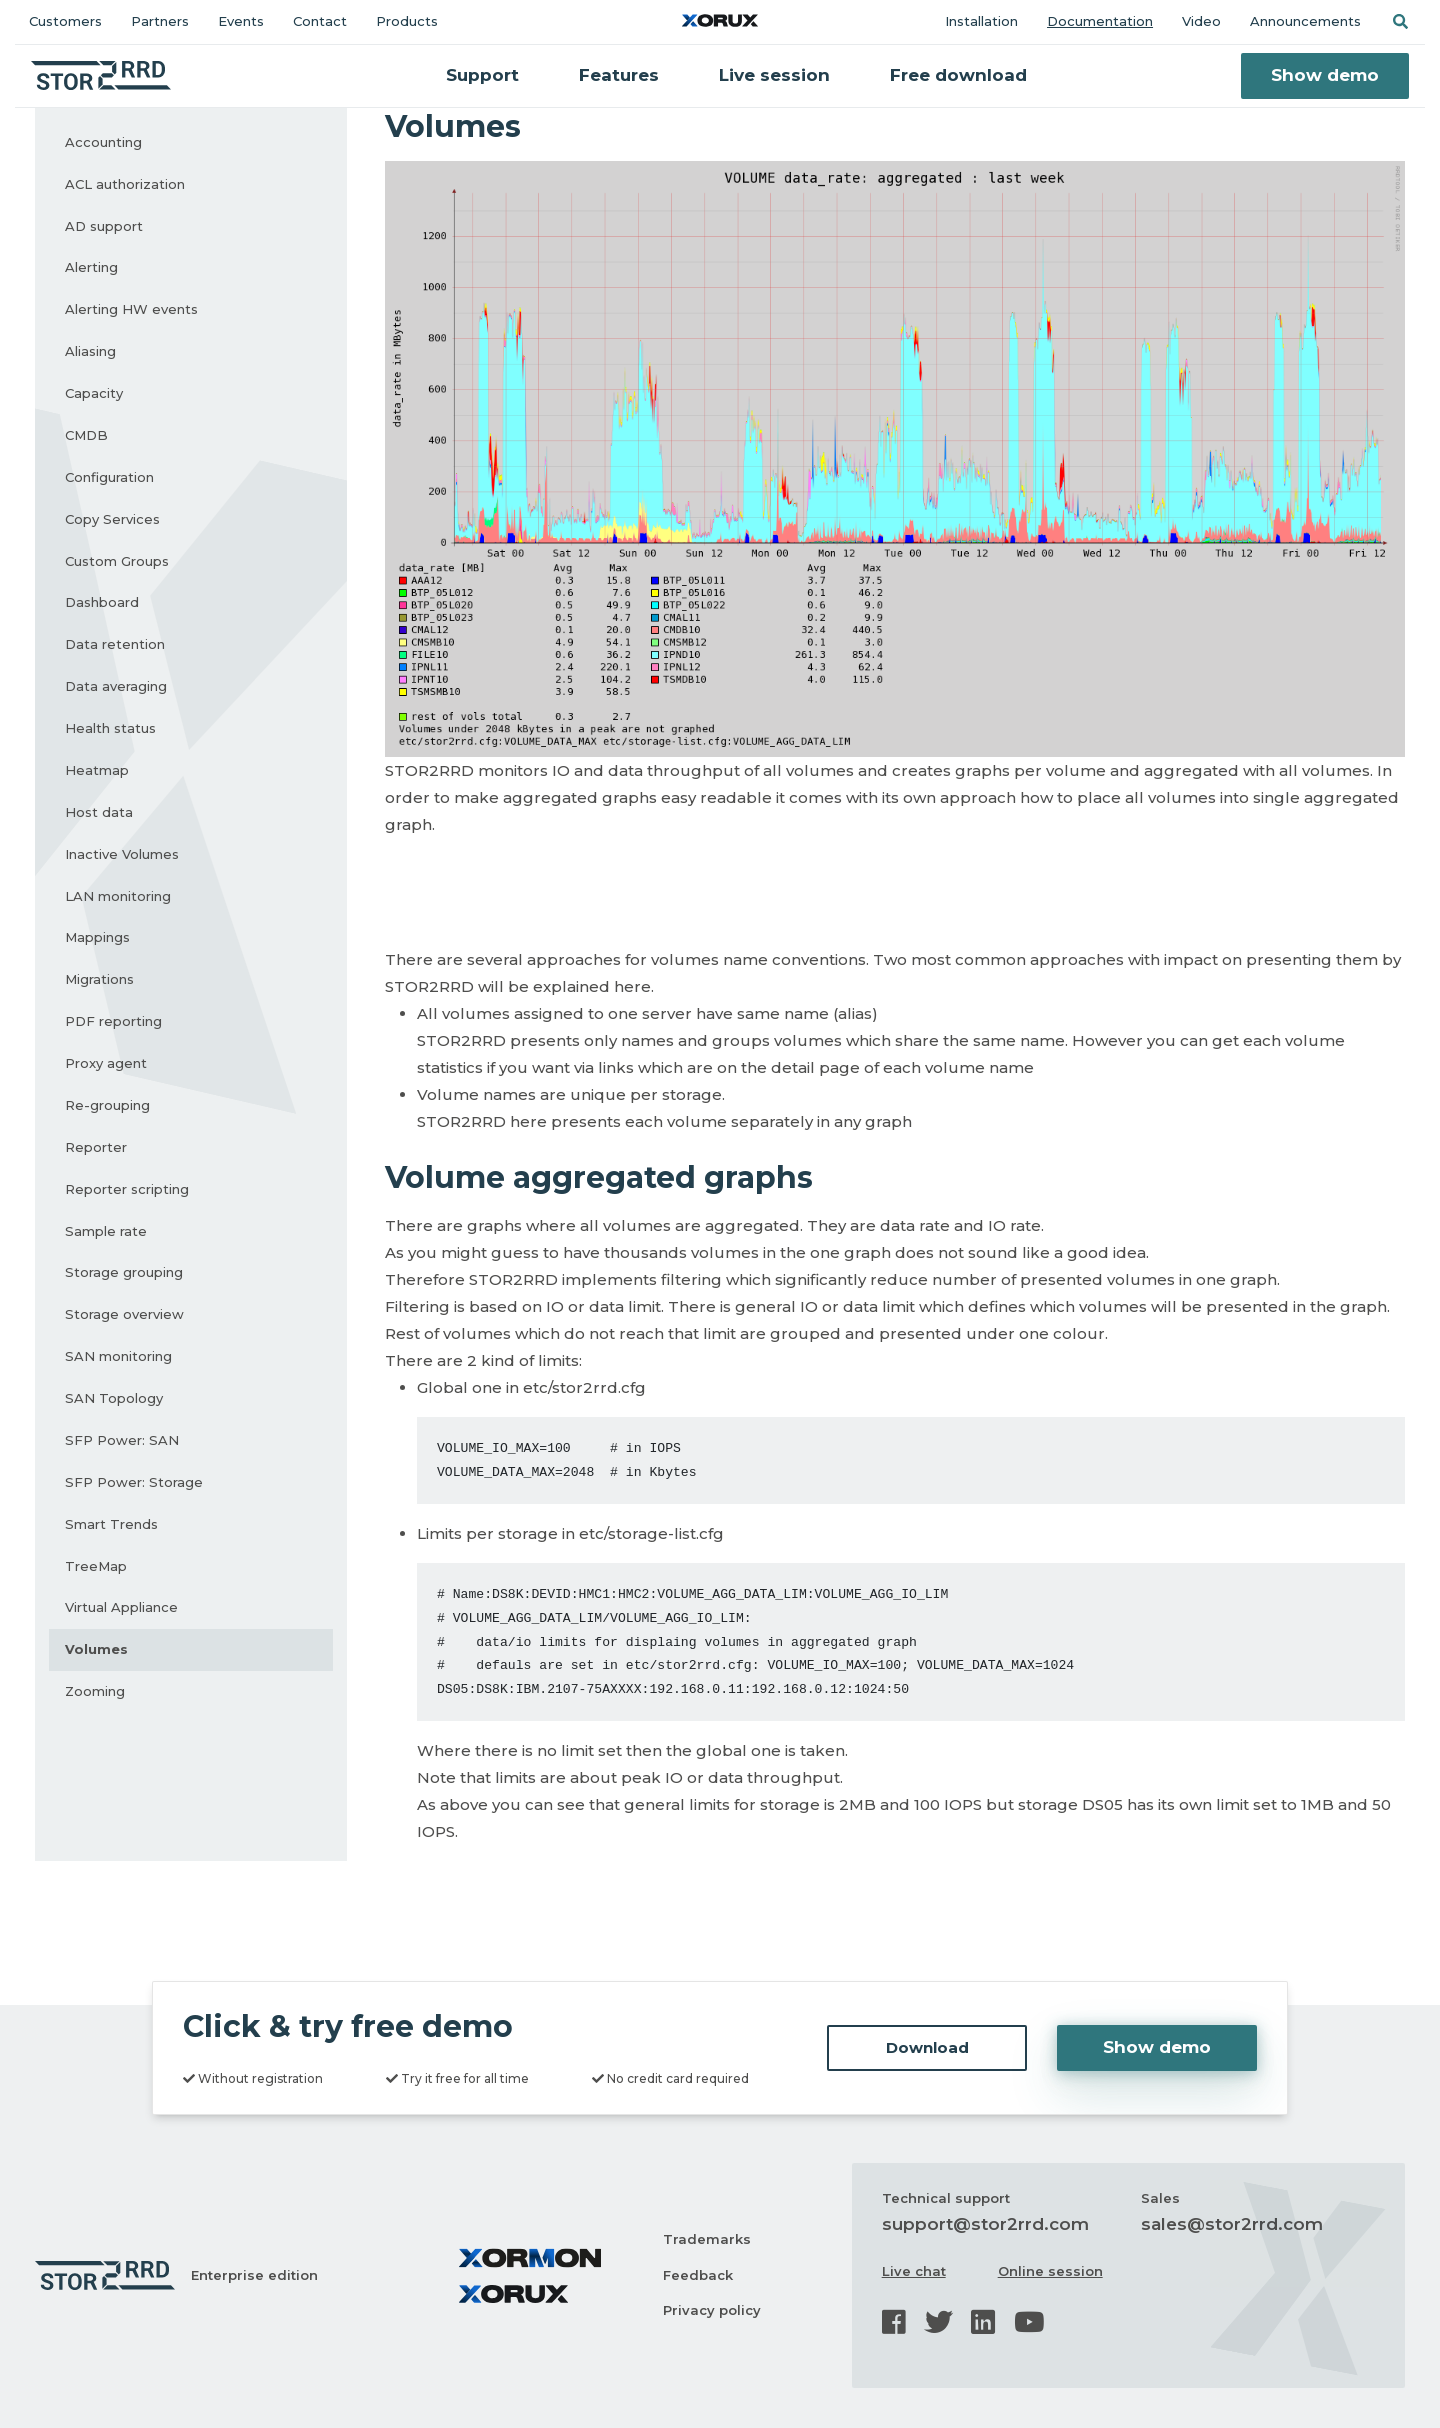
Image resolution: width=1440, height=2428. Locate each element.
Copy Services (112, 519)
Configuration (109, 477)
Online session (1050, 2271)
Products (407, 21)
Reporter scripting (127, 1189)
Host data (99, 812)
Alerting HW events (131, 309)
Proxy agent (106, 1063)
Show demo (1325, 75)
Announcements (1305, 21)
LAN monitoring (118, 896)
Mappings (97, 937)
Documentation (1100, 21)
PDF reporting (113, 1021)
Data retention (115, 644)
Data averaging (116, 686)
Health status (110, 728)
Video (1201, 21)
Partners (160, 21)
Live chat (914, 2271)
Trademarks (707, 2239)
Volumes (96, 1649)
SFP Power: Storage (134, 1482)
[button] (1400, 21)
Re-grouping (107, 1105)
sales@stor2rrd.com (1232, 2224)
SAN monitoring (118, 1356)
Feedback (698, 2275)
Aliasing (90, 351)
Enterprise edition (254, 2275)
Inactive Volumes (122, 854)
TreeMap (96, 1566)
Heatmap (97, 770)
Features (619, 75)
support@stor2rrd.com (985, 2224)
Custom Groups (117, 561)
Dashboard (102, 602)
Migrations (99, 979)
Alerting (91, 267)
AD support (104, 226)
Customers (65, 21)
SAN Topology (114, 1398)
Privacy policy (712, 2310)
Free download (958, 75)
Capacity (94, 393)
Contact (320, 21)
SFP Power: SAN (122, 1440)
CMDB (86, 435)
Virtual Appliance (121, 1607)
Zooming (95, 1691)
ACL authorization (125, 184)
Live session (774, 75)
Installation (981, 21)
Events (241, 21)
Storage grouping (124, 1272)
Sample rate (106, 1231)
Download (927, 2047)
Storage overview (124, 1314)
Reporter (96, 1147)
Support (482, 75)
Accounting (103, 142)
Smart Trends (111, 1524)
